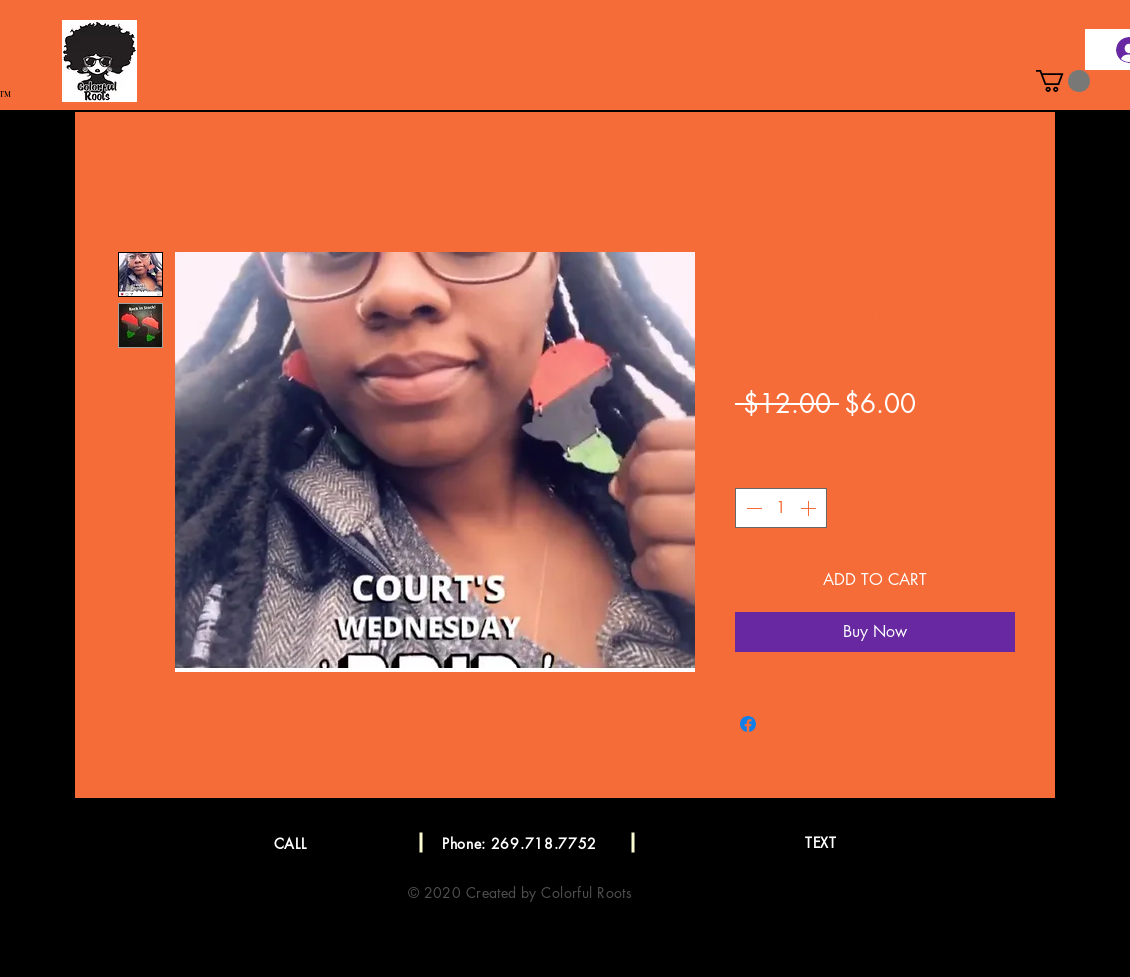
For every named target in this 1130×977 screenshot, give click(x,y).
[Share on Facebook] (748, 724)
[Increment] (810, 508)
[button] (1063, 81)
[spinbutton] (781, 508)
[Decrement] (752, 508)
